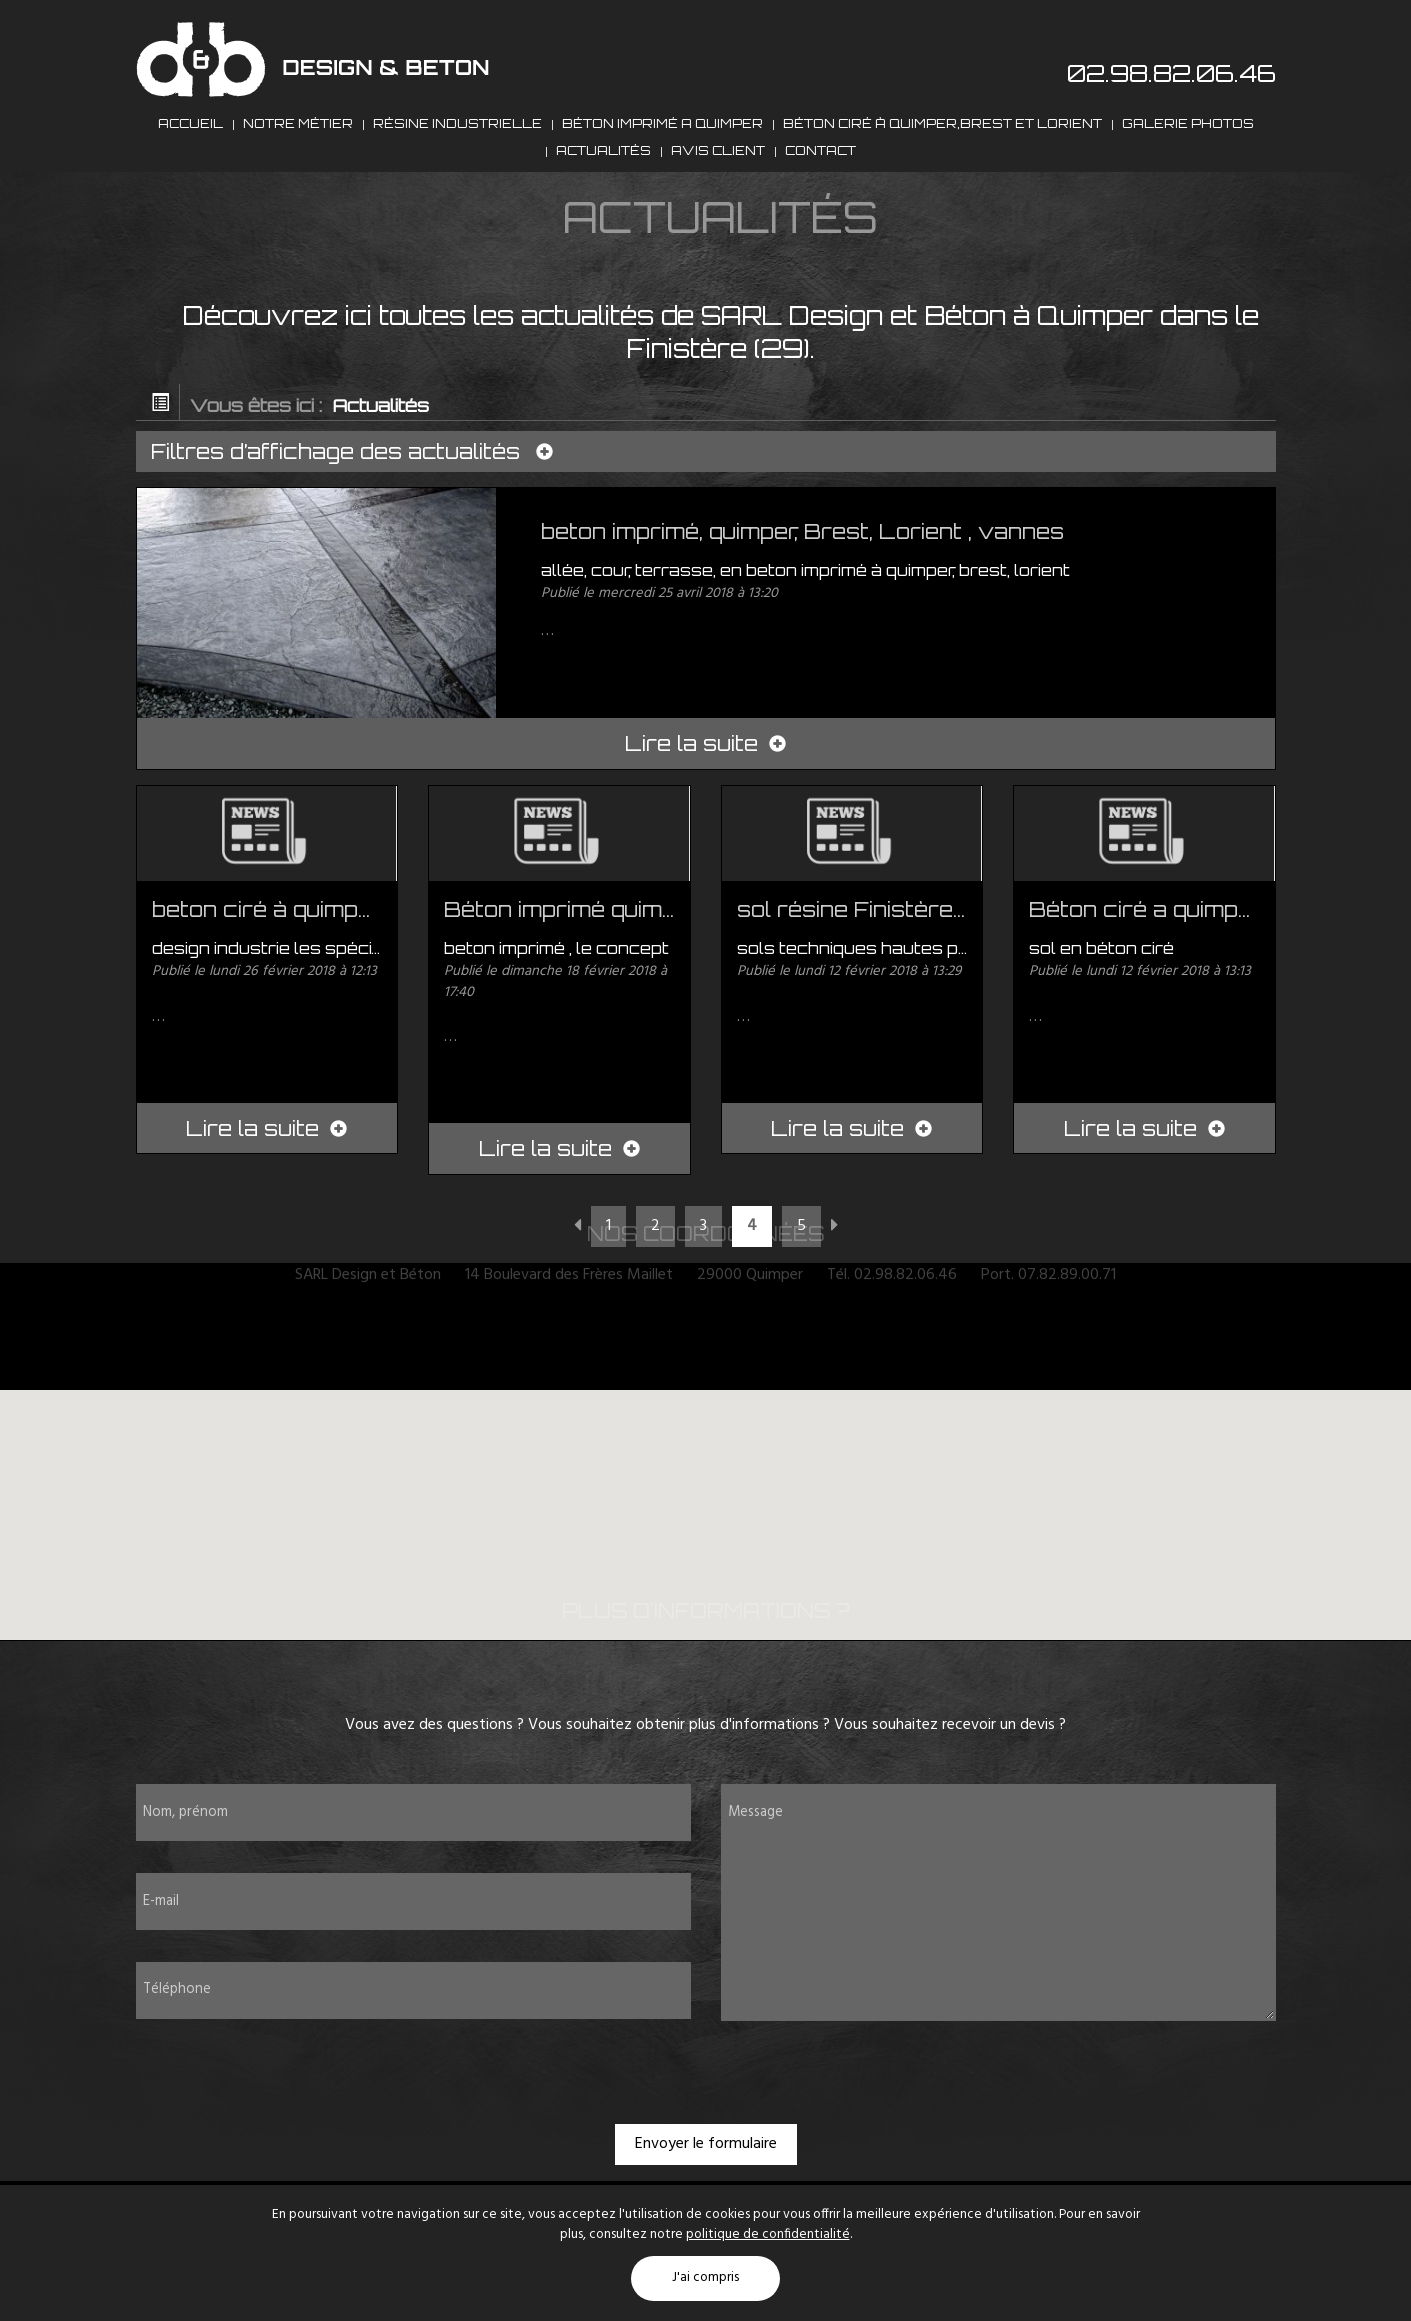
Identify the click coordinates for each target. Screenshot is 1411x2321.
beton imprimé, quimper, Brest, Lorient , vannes (802, 589)
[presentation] (706, 2128)
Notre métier (298, 139)
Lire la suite (705, 801)
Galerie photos (1188, 139)
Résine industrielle (457, 139)
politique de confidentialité (768, 2234)
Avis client (718, 198)
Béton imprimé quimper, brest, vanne (647, 966)
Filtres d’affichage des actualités (357, 509)
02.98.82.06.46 (1171, 73)
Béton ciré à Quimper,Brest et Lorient (942, 139)
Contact (820, 198)
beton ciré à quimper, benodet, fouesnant (379, 966)
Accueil (190, 139)
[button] (707, 1556)
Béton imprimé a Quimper (662, 139)
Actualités (603, 198)
